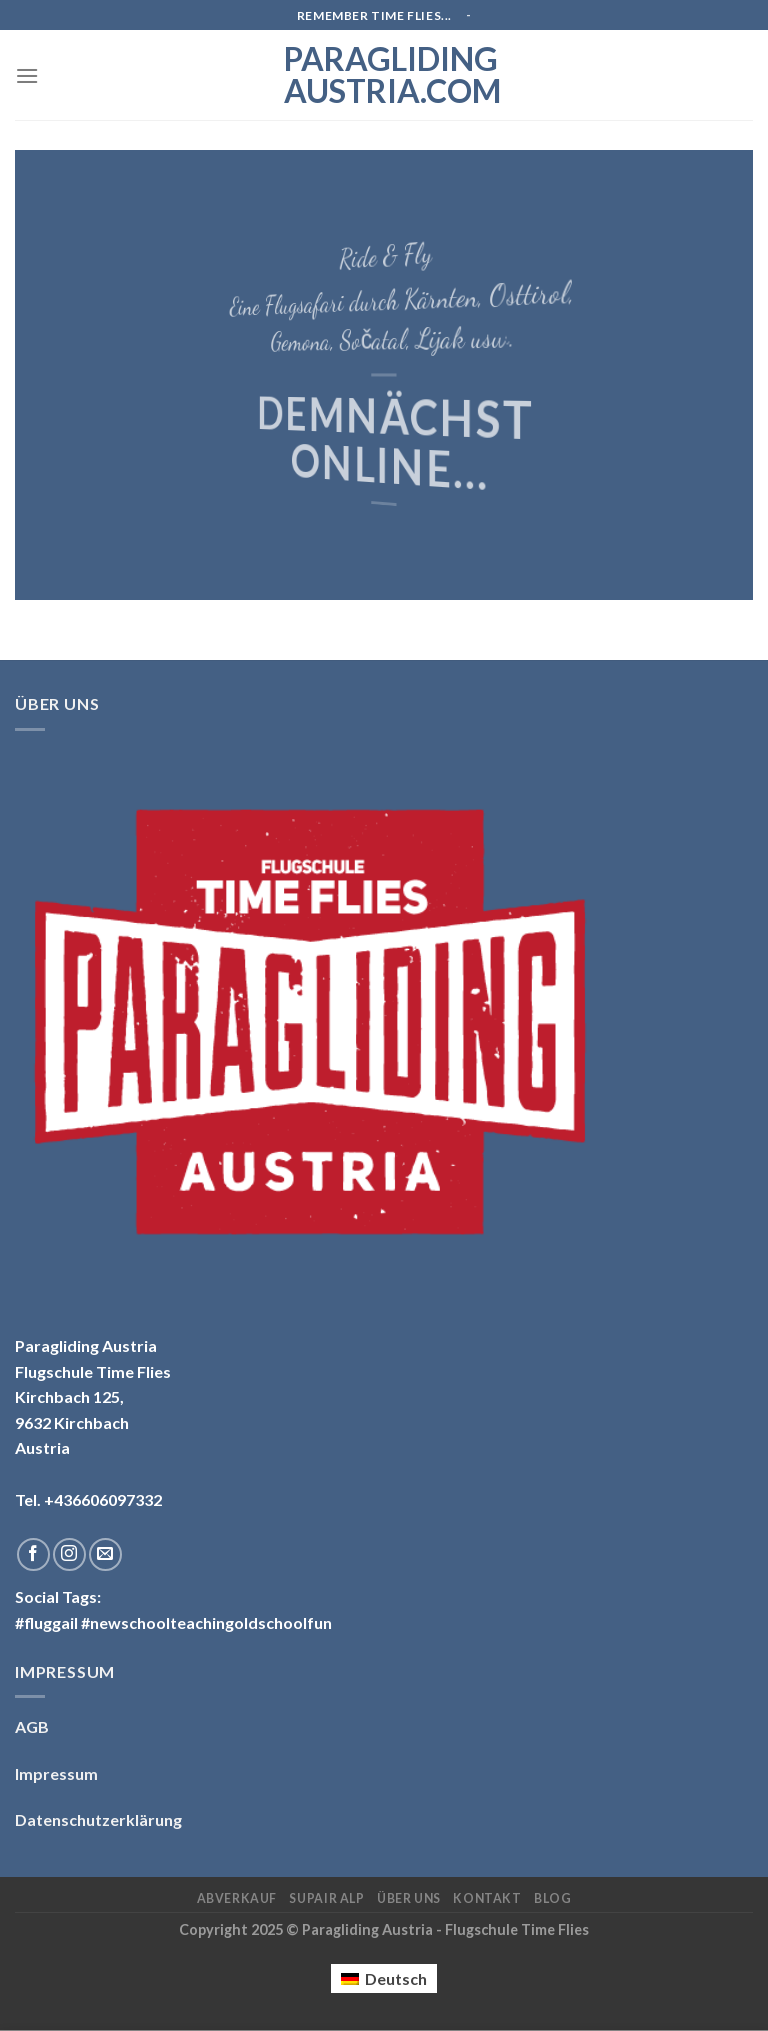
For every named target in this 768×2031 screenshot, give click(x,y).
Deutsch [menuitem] (396, 1978)
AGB (32, 1726)
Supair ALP (326, 1898)
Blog (552, 1898)
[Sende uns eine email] (105, 1554)
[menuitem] (384, 1978)
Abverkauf (237, 1898)
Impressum (56, 1773)
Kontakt (487, 1898)
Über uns (409, 1898)
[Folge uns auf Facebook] (33, 1554)
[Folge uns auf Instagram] (69, 1554)
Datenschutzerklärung (98, 1819)
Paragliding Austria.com (384, 75)
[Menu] (27, 75)
